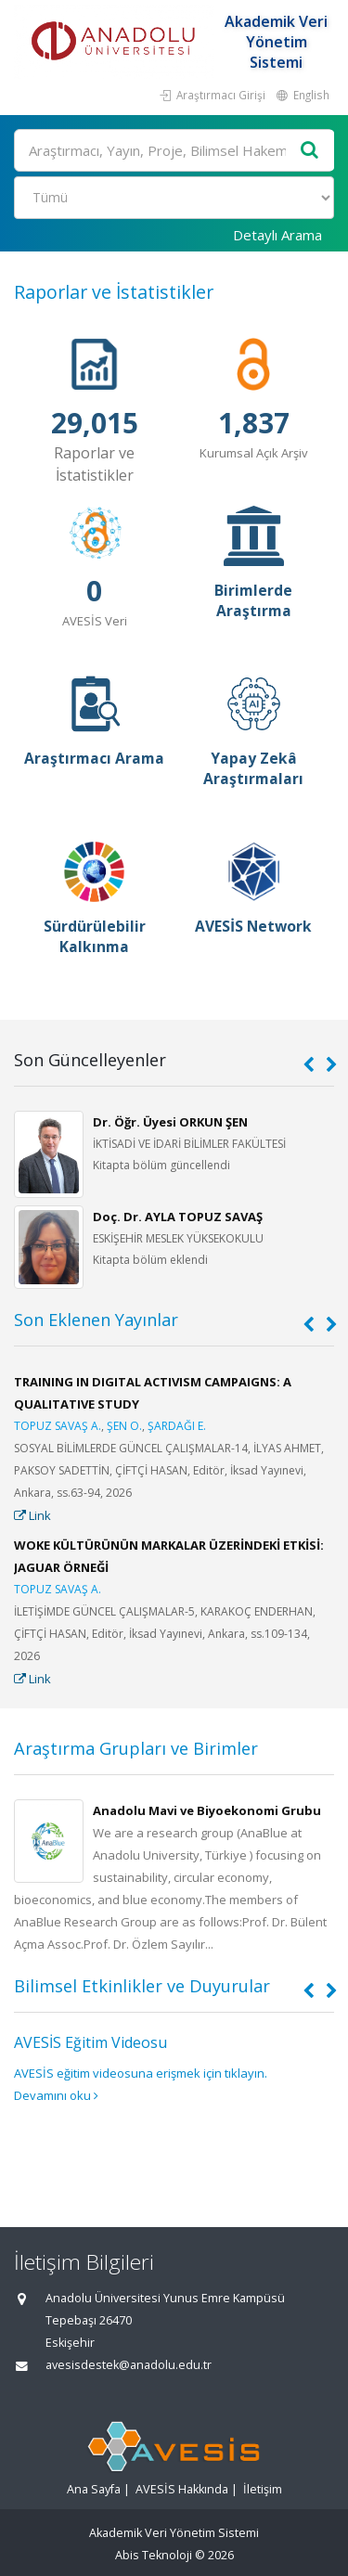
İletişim (262, 2489)
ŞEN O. (124, 1426)
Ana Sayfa (94, 2489)
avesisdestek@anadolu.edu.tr (128, 2365)
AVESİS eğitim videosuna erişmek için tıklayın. (140, 2073)
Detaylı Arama (277, 234)
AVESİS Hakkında (181, 2489)
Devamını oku (56, 2095)
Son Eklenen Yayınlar (96, 1319)
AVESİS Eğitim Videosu (90, 2042)
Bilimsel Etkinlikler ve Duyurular (142, 1986)
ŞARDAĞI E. (177, 1426)
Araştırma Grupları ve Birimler (136, 1748)
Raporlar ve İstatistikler (113, 291)
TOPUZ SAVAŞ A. (57, 1426)
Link (32, 1515)
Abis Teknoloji (153, 2555)
